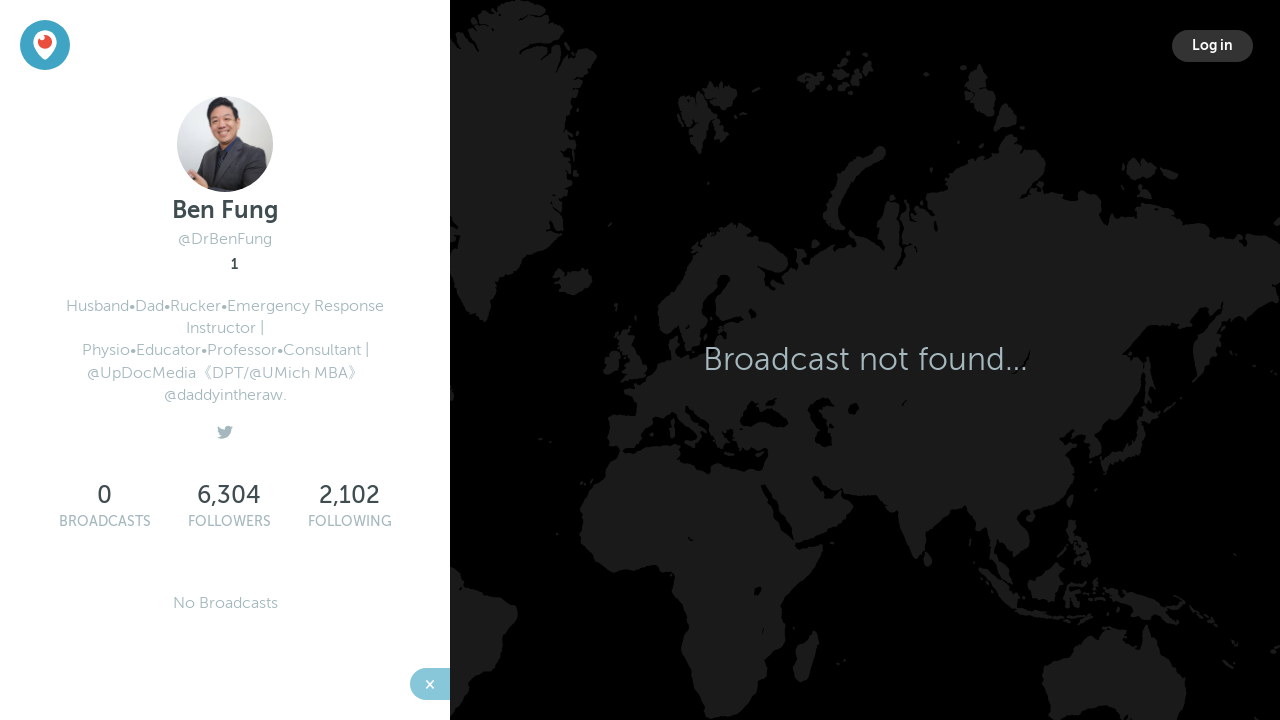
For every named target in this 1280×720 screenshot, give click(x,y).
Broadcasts (105, 521)
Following (350, 521)
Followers (229, 521)
